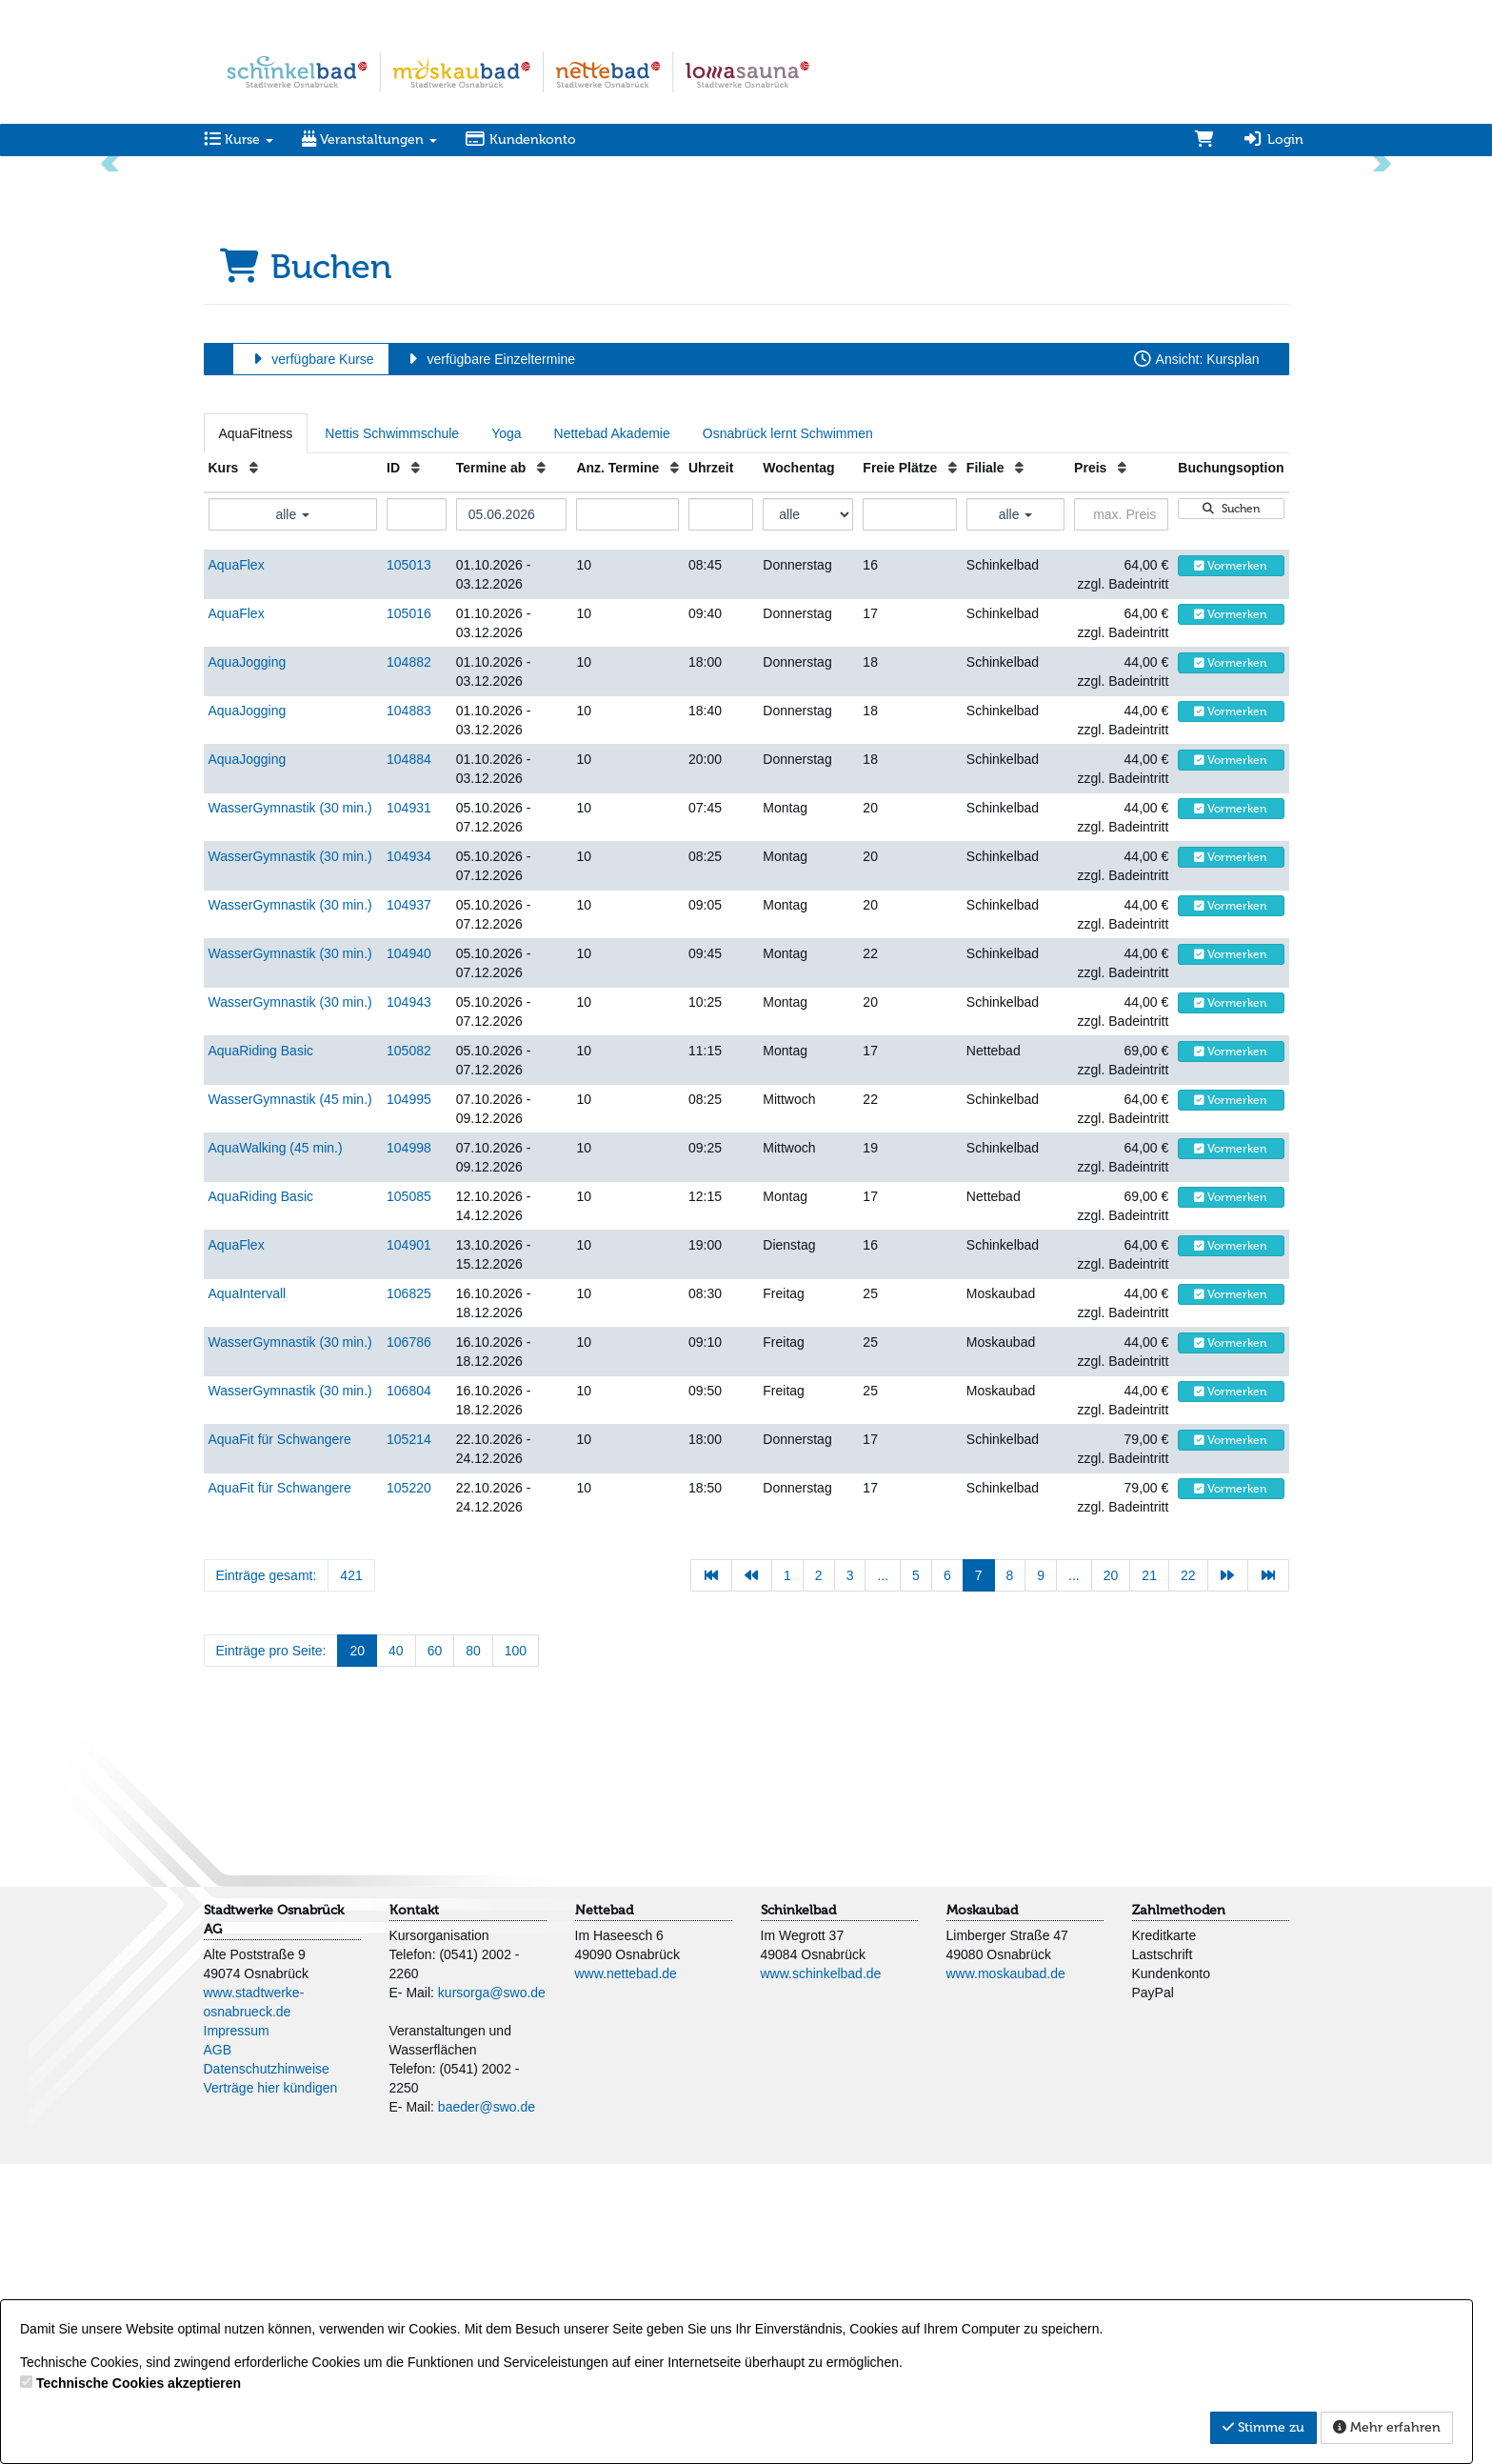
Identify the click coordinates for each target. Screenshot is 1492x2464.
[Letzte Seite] (1268, 1875)
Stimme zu (1263, 2427)
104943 (409, 1302)
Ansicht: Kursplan (1196, 659)
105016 (409, 913)
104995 (409, 1399)
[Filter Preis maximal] (1121, 814)
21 (1149, 1875)
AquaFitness (256, 733)
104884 (409, 1059)
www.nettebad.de (626, 2273)
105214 (409, 1739)
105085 (409, 1496)
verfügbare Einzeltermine (489, 659)
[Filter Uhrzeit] (720, 814)
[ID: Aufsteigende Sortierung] (415, 767)
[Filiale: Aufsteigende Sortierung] (1019, 767)
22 (1188, 1875)
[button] (112, 311)
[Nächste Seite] (1228, 1875)
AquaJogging (248, 962)
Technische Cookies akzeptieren (138, 2383)
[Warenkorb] (1204, 140)
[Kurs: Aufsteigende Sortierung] (253, 767)
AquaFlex (237, 864)
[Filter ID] (417, 814)
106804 (409, 1690)
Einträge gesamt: (266, 1875)
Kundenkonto (521, 139)
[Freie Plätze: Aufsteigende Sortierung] (952, 767)
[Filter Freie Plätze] (909, 814)
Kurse (238, 139)
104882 (409, 962)
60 (435, 1950)
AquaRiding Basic (261, 1350)
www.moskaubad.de (1005, 2273)
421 (351, 1875)
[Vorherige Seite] (752, 1875)
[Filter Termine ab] (511, 814)
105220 (409, 1787)
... (882, 1875)
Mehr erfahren (1387, 2427)
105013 (409, 864)
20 (1111, 1875)
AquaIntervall (248, 1593)
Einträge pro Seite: (271, 1950)
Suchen (1231, 808)
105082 (409, 1350)
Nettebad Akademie (612, 733)
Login (1273, 139)
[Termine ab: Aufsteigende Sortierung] (541, 767)
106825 (409, 1593)
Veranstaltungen (369, 139)
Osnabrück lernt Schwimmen (788, 733)
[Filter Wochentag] (808, 814)
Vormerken (1230, 865)
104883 (409, 1010)
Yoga (506, 733)
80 (473, 1950)
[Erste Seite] (711, 1875)
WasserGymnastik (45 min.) (290, 1399)
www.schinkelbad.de (821, 2273)
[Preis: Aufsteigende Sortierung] (1122, 767)
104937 (409, 1204)
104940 (409, 1253)
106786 (409, 1642)
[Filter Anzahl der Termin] (627, 814)
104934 (409, 1156)
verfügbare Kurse (311, 659)
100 (516, 1950)
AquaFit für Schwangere (280, 1739)
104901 (409, 1545)
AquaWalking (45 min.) (276, 1447)
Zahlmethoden (1178, 2210)
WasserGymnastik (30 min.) (290, 1107)
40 (396, 1950)
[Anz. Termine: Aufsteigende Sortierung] (674, 767)
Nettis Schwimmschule (392, 733)
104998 (409, 1447)
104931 (409, 1107)
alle (292, 814)
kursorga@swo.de (492, 2292)
